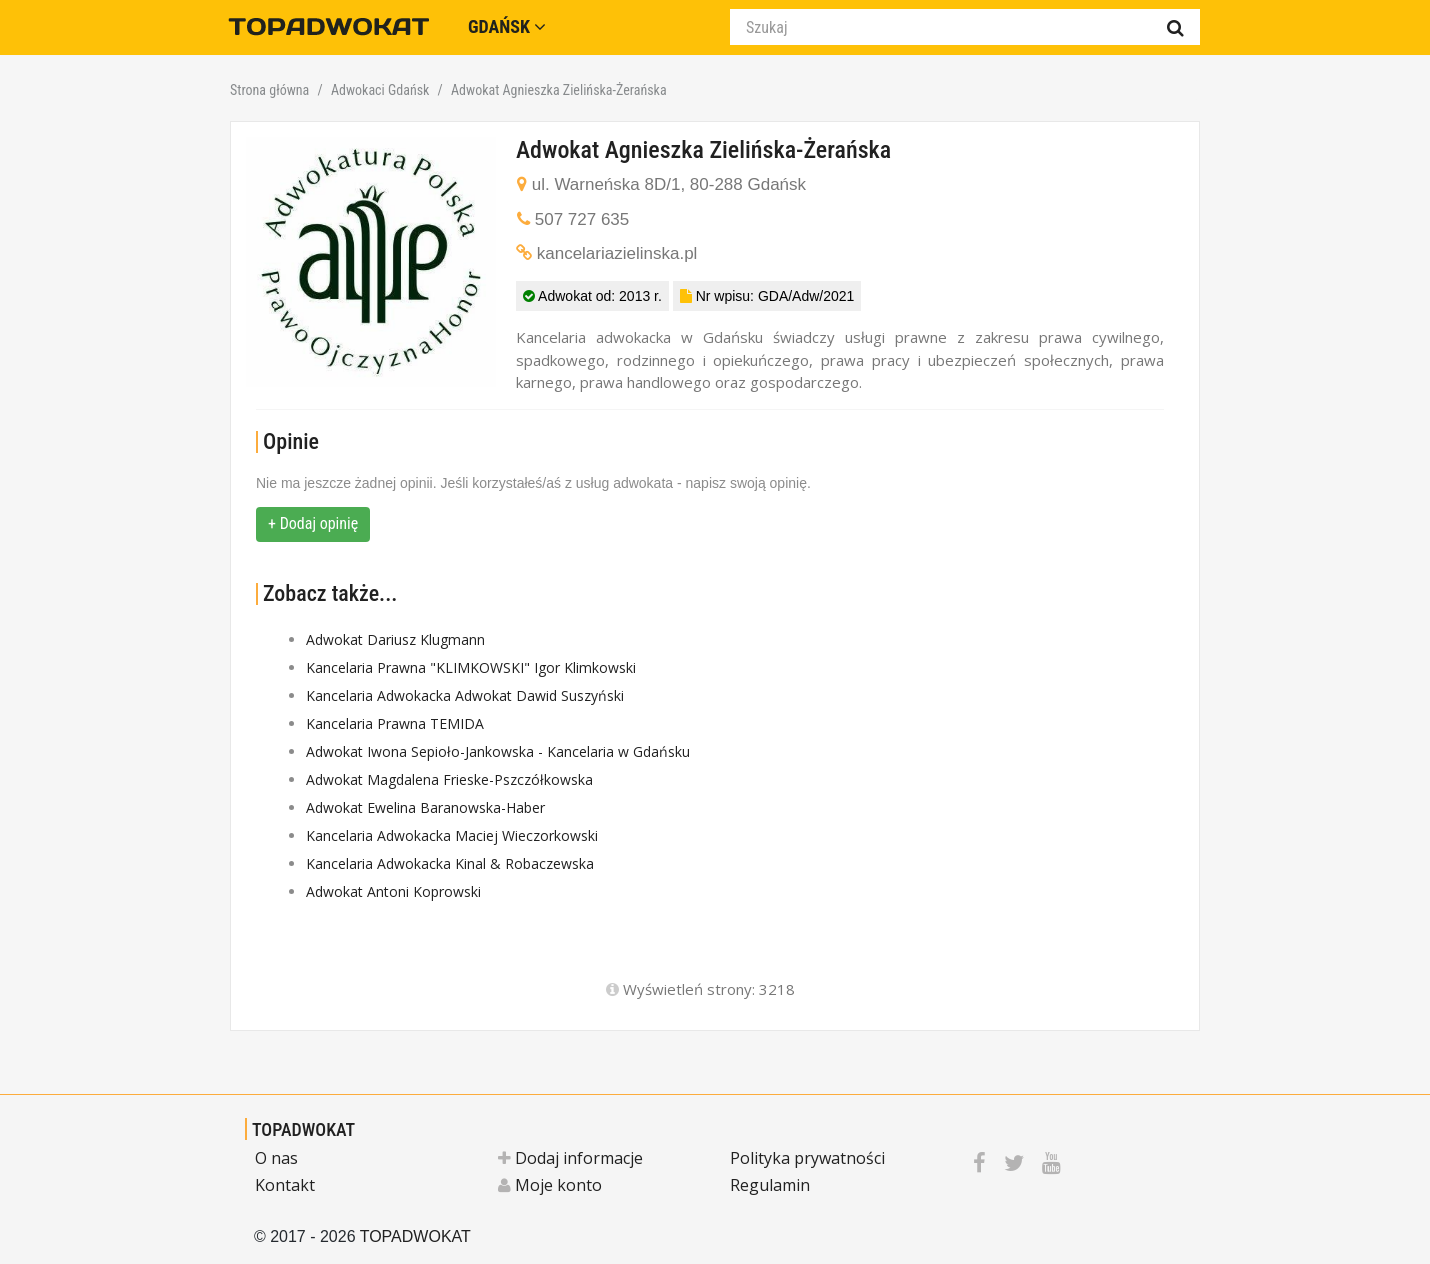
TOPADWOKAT (303, 1129)
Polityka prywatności (807, 1158)
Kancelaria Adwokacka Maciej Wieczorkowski (452, 835)
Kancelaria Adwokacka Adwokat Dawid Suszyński (465, 695)
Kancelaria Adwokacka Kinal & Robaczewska (450, 863)
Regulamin (770, 1185)
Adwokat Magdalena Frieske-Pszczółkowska (449, 779)
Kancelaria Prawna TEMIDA (395, 723)
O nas (276, 1158)
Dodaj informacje (570, 1158)
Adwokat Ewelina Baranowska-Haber (425, 807)
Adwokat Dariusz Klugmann (395, 639)
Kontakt (285, 1185)
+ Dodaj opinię (313, 523)
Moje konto (550, 1185)
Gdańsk (507, 26)
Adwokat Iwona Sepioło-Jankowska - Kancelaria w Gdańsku (498, 751)
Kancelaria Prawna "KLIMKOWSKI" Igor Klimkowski (471, 667)
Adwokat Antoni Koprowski (393, 891)
